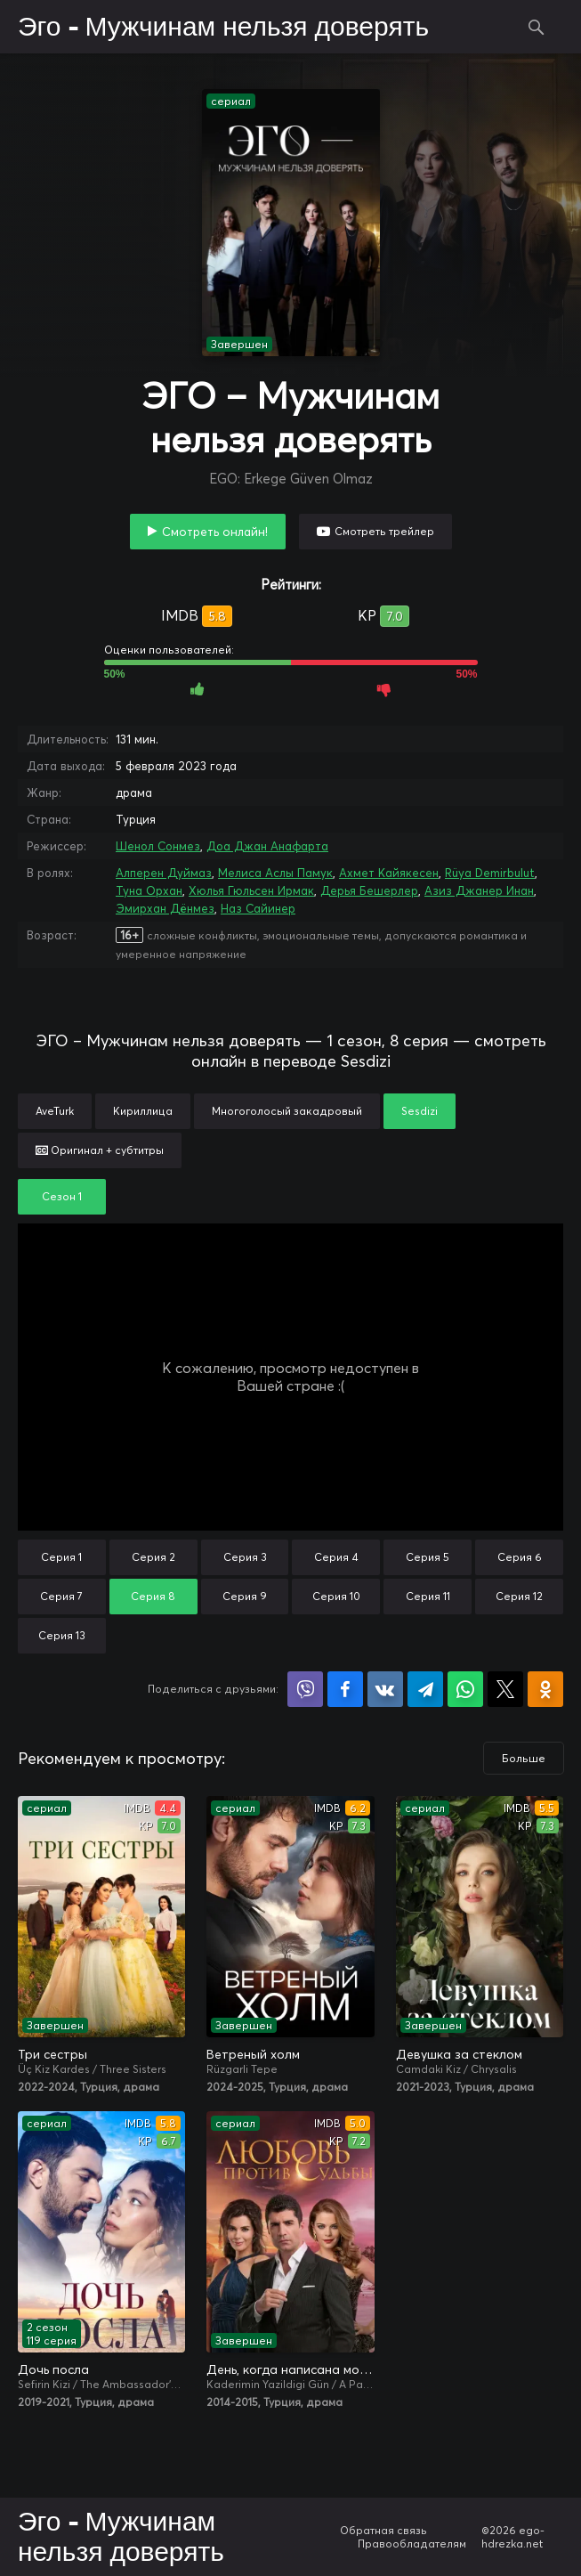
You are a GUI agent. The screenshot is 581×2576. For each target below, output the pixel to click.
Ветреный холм (253, 2054)
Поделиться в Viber (305, 1689)
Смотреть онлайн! (215, 531)
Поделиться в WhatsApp (465, 1689)
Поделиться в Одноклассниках (545, 1689)
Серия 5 (427, 1557)
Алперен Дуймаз (164, 872)
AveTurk (55, 1110)
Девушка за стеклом (459, 2054)
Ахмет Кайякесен (389, 872)
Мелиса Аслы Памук (275, 872)
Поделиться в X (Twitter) (505, 1689)
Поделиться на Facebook (345, 1689)
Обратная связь (383, 2530)
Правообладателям (412, 2543)
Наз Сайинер (258, 908)
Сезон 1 (62, 1196)
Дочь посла (53, 2369)
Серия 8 (153, 1596)
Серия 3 (245, 1557)
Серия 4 (336, 1557)
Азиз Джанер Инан (479, 890)
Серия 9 (244, 1596)
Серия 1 (61, 1557)
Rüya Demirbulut (490, 872)
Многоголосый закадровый (287, 1110)
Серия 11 (428, 1596)
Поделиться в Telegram (425, 1689)
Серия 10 (336, 1596)
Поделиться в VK (385, 1689)
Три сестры (52, 2054)
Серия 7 (61, 1596)
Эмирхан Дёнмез (165, 908)
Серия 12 (519, 1596)
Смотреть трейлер (384, 531)
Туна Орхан (149, 890)
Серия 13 (61, 1635)
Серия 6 (519, 1557)
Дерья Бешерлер (369, 890)
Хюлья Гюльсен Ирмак (251, 890)
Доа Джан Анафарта (267, 846)
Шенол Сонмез (158, 846)
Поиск (536, 26)
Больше (523, 1758)
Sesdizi (419, 1110)
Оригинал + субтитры (100, 1150)
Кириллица (143, 1110)
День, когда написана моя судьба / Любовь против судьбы (290, 2369)
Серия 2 (153, 1557)
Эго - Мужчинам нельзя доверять (223, 27)
